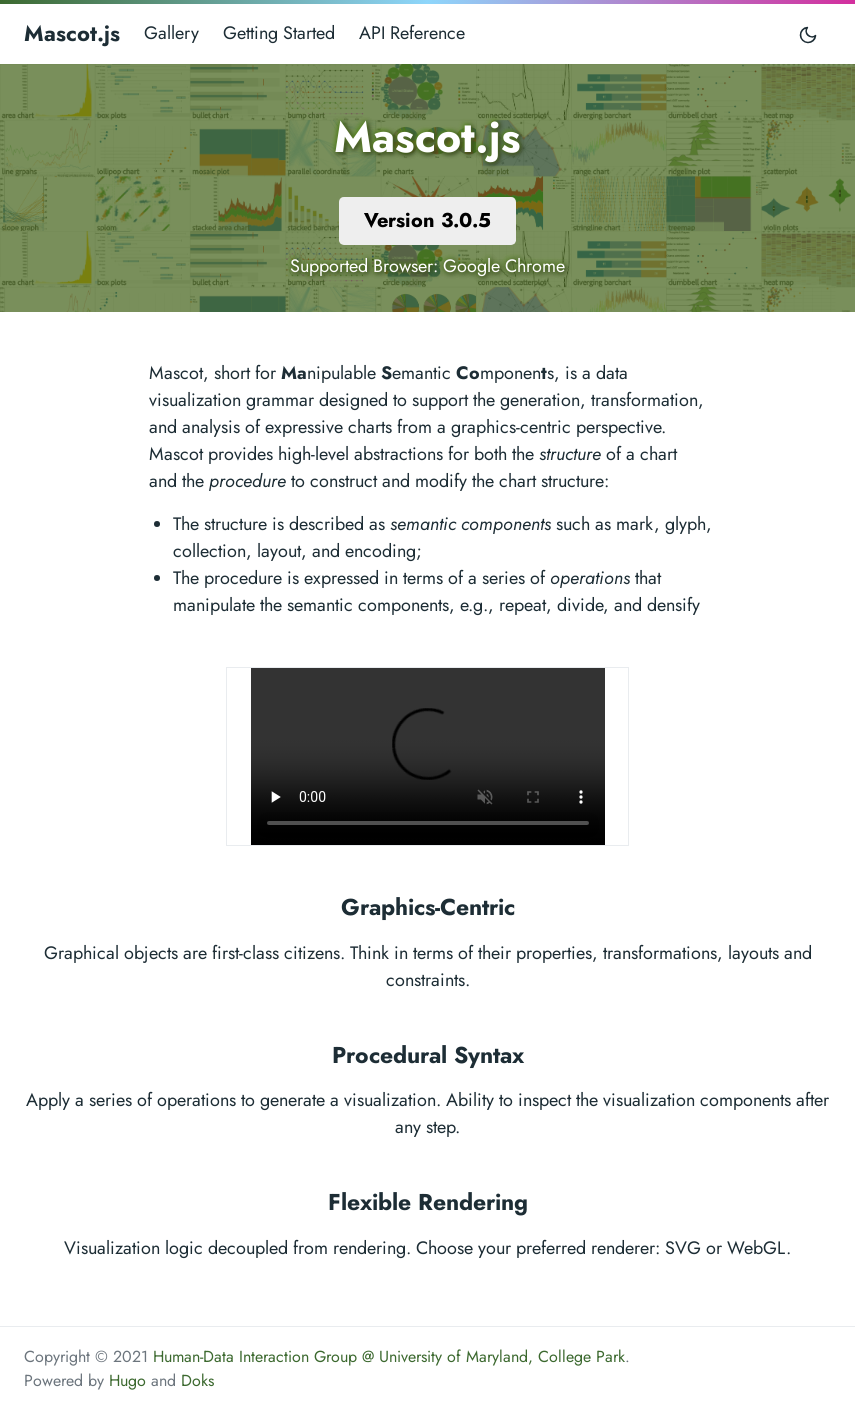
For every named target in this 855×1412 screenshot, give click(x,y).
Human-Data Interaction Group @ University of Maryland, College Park (389, 1356)
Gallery (171, 33)
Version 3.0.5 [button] (427, 220)
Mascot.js (72, 33)
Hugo (127, 1380)
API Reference (412, 33)
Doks (197, 1380)
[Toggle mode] (809, 33)
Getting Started (279, 33)
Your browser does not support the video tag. (428, 756)
